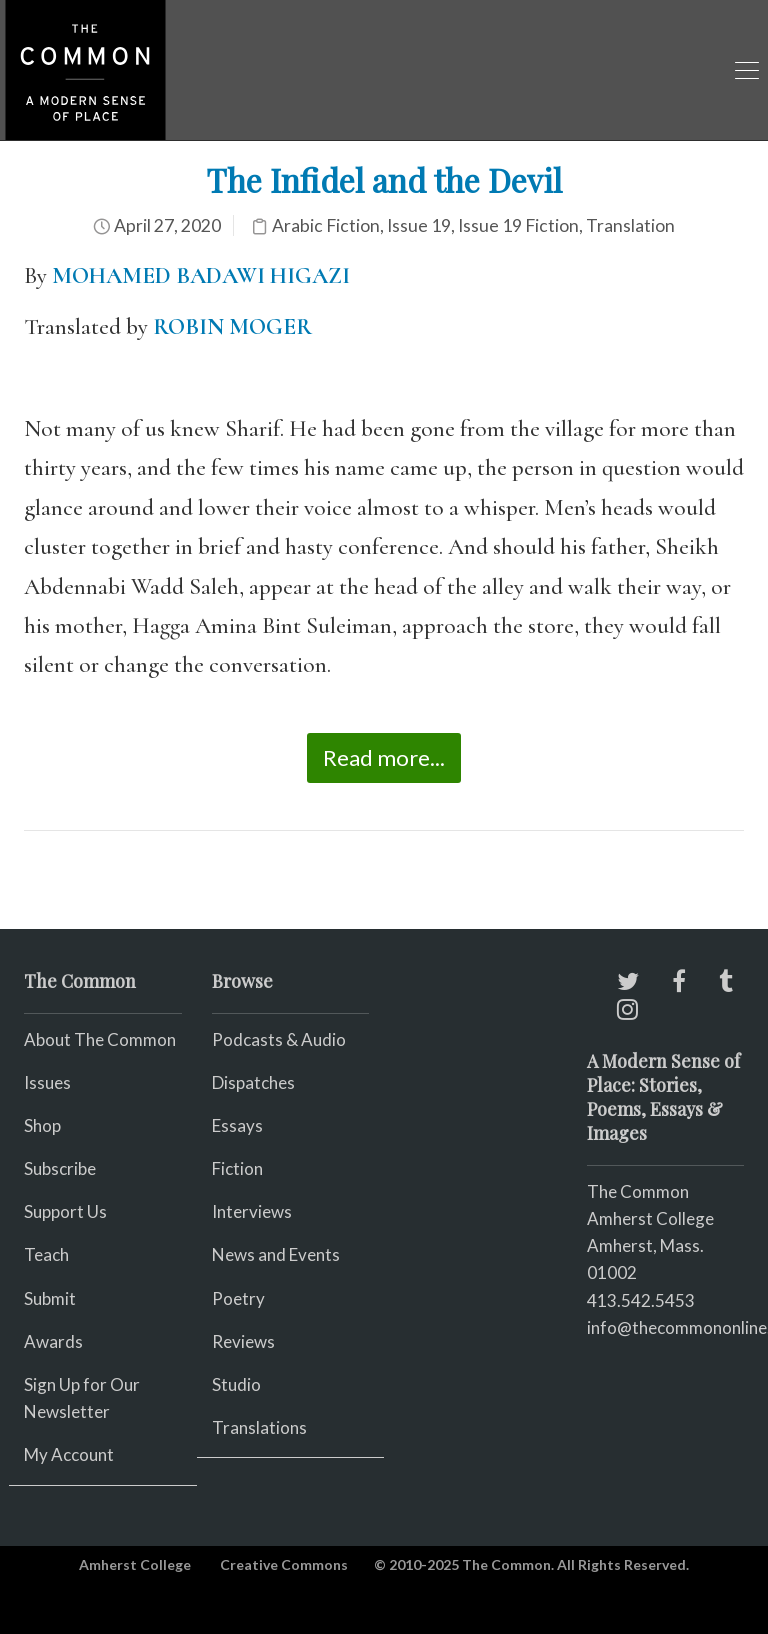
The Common (638, 1191)
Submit (50, 1298)
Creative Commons (284, 1564)
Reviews (243, 1341)
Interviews (252, 1211)
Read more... (384, 757)
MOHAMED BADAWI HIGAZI (201, 276)
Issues (47, 1082)
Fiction (237, 1168)
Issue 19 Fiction (518, 225)
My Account (69, 1454)
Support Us (65, 1211)
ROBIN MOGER (232, 327)
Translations (259, 1427)
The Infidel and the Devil (384, 179)
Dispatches (253, 1082)
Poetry (238, 1298)
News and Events (276, 1254)
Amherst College (135, 1564)
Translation (630, 225)
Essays (237, 1125)
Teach (46, 1254)
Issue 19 (419, 225)
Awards (53, 1341)
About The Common (100, 1039)
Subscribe (60, 1168)
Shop (42, 1125)
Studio (236, 1384)
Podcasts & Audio (279, 1039)
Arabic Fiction (326, 225)
